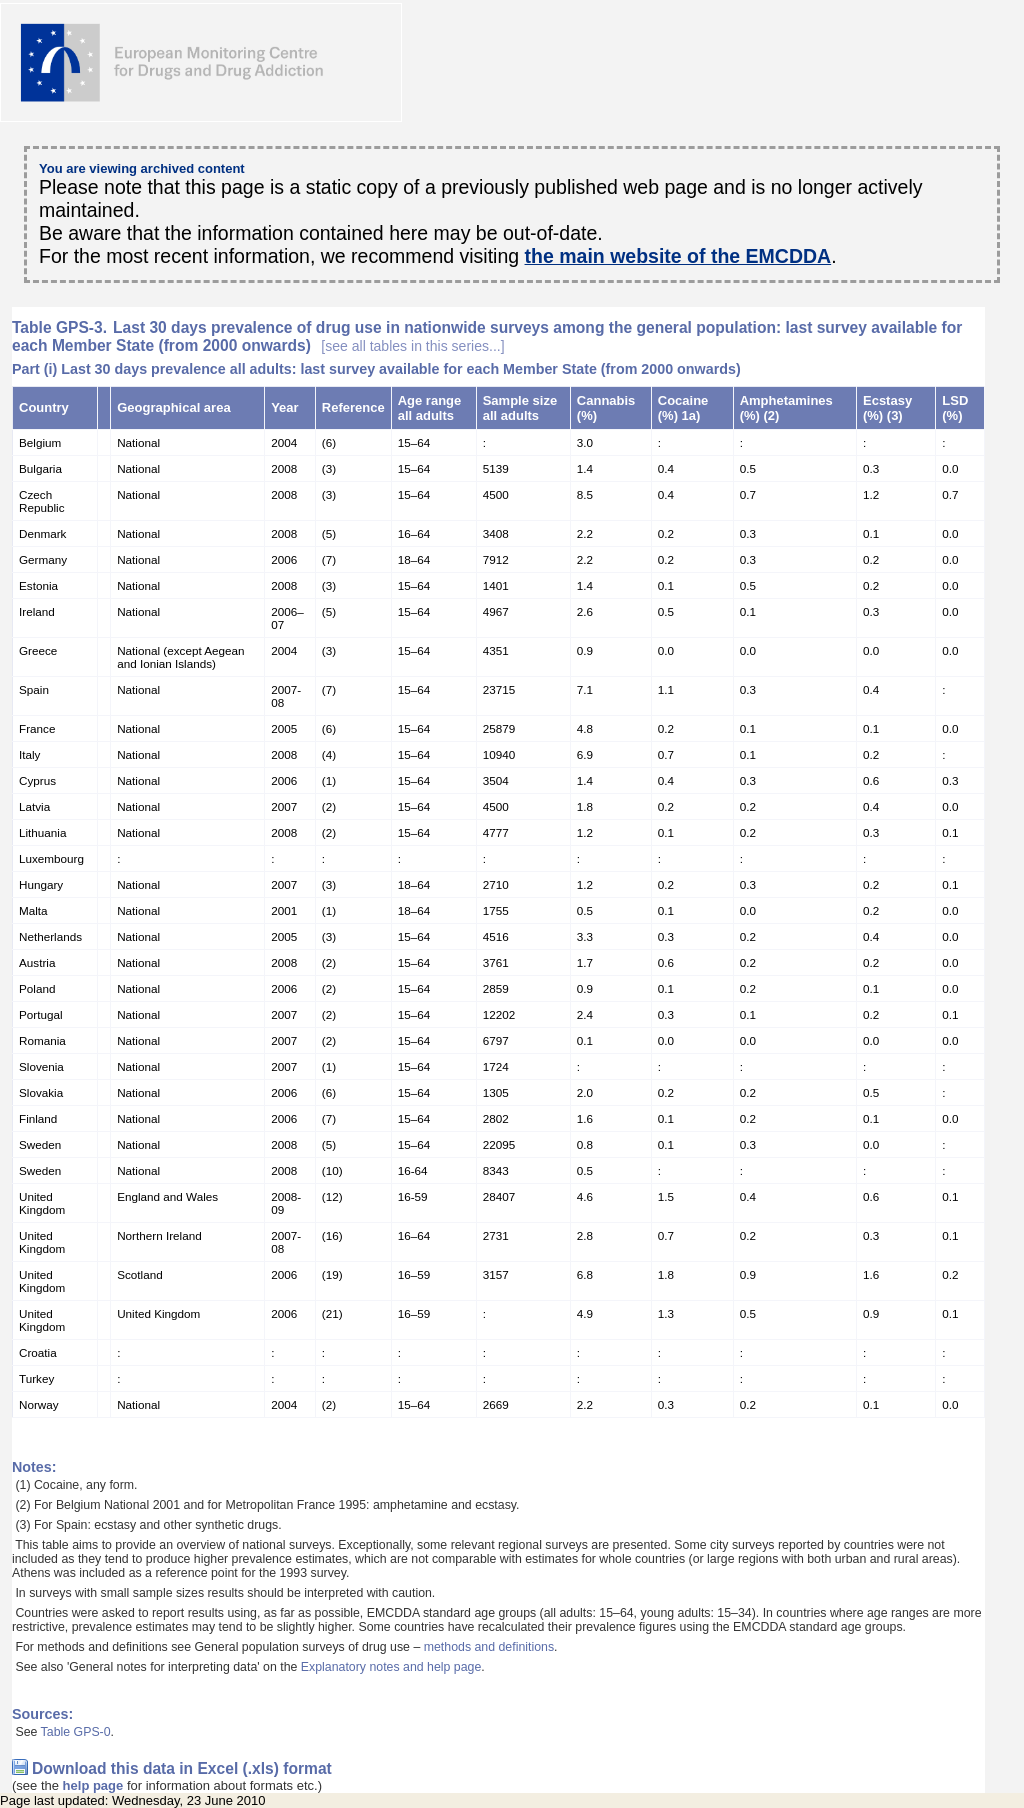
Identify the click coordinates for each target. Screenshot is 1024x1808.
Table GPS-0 (76, 1732)
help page (93, 1785)
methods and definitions (489, 1647)
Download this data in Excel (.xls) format (182, 1768)
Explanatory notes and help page (391, 1667)
